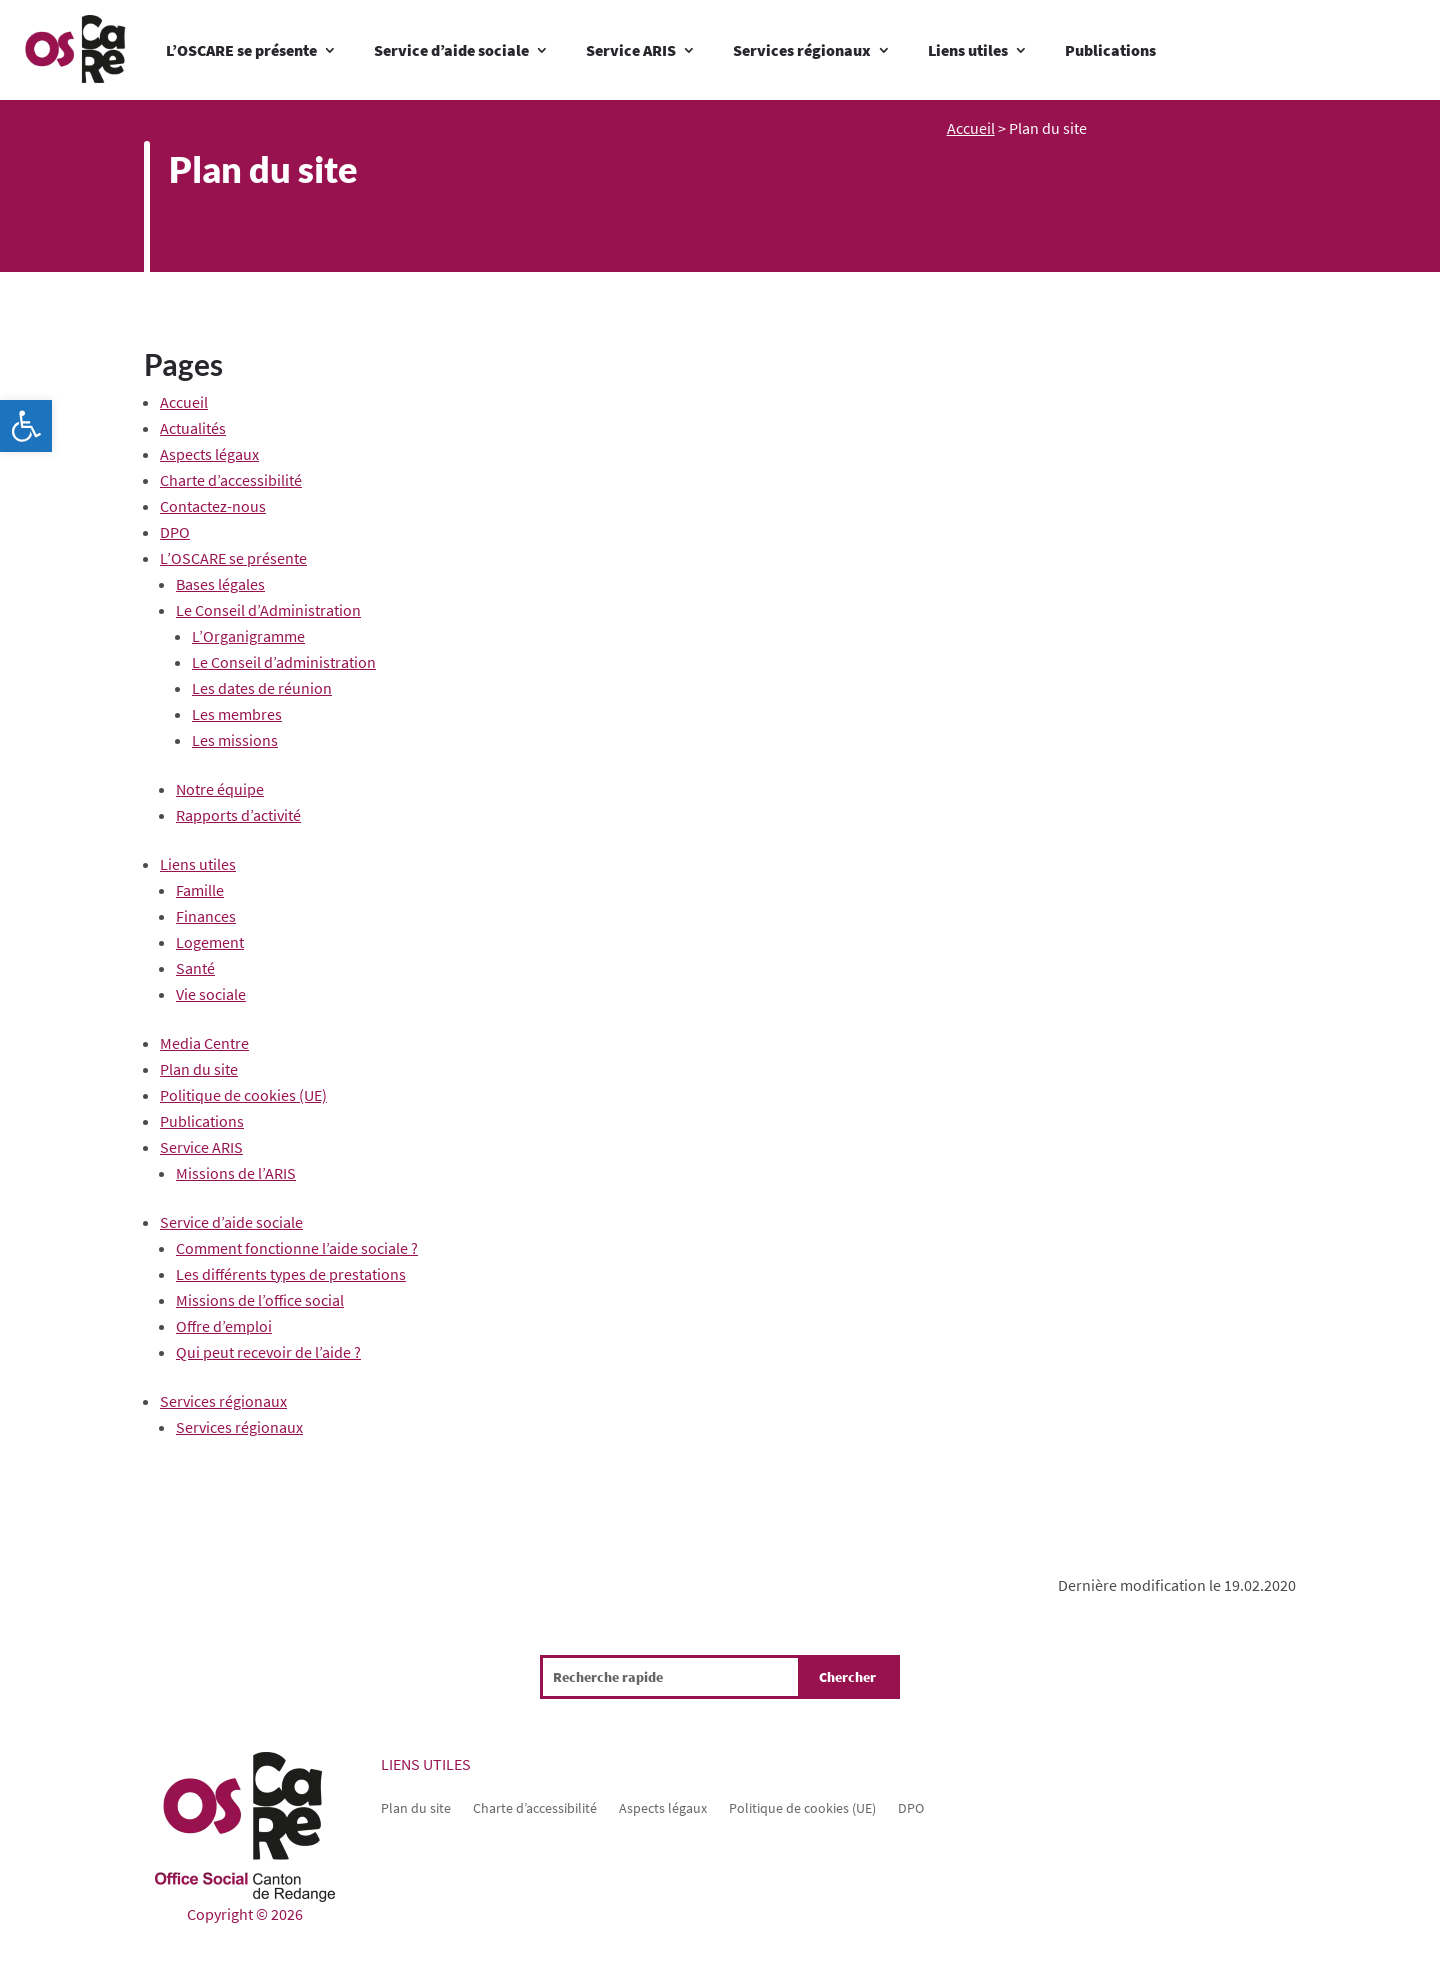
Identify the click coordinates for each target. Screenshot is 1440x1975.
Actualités (193, 428)
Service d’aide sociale (451, 50)
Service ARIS (631, 50)
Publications (1110, 50)
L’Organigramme (248, 636)
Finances (206, 916)
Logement (210, 942)
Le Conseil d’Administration (268, 610)
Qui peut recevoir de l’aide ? (268, 1352)
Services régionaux (802, 50)
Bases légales (220, 584)
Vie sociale (211, 994)
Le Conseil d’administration (284, 662)
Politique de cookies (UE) (243, 1095)
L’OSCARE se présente (241, 50)
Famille (200, 890)
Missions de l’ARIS (236, 1173)
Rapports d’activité (238, 815)
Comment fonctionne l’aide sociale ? (297, 1248)
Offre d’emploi (224, 1326)
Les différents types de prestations (291, 1274)
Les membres (237, 714)
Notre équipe (220, 789)
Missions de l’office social (260, 1300)
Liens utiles (968, 50)
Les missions (235, 740)
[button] (26, 426)
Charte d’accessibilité (231, 480)
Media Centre (204, 1043)
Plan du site (199, 1069)
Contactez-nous (213, 506)
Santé (195, 968)
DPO (175, 532)
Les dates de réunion (262, 688)
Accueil (971, 128)
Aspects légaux (209, 454)
